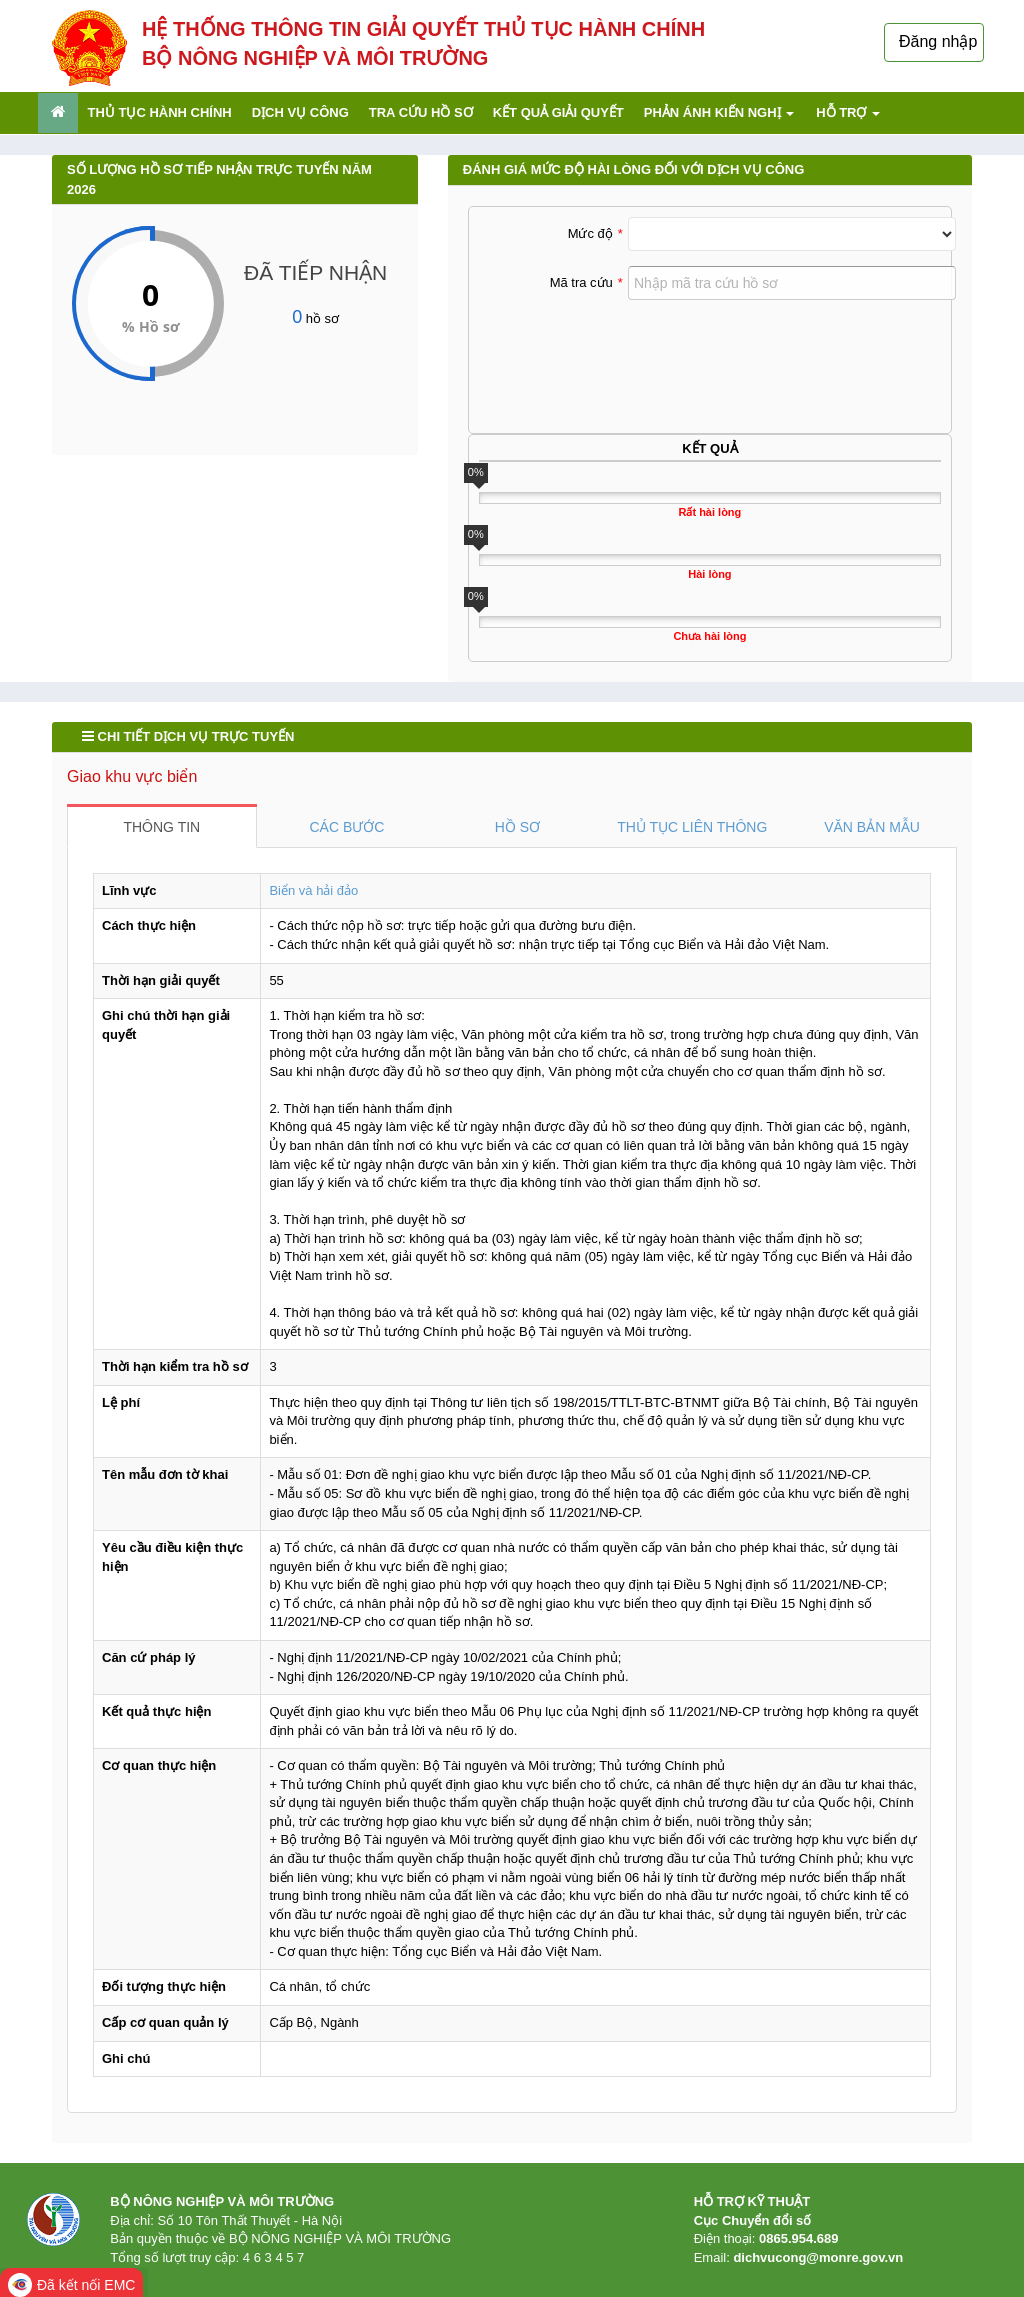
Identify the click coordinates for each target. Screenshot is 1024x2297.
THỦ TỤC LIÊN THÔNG (692, 827)
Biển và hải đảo (313, 890)
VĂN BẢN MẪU (872, 827)
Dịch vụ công (300, 112)
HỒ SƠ (517, 827)
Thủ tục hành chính (160, 112)
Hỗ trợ (848, 112)
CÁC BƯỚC (346, 827)
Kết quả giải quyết (558, 112)
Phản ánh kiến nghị (719, 112)
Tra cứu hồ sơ (421, 112)
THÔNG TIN (161, 827)
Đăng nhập (938, 41)
